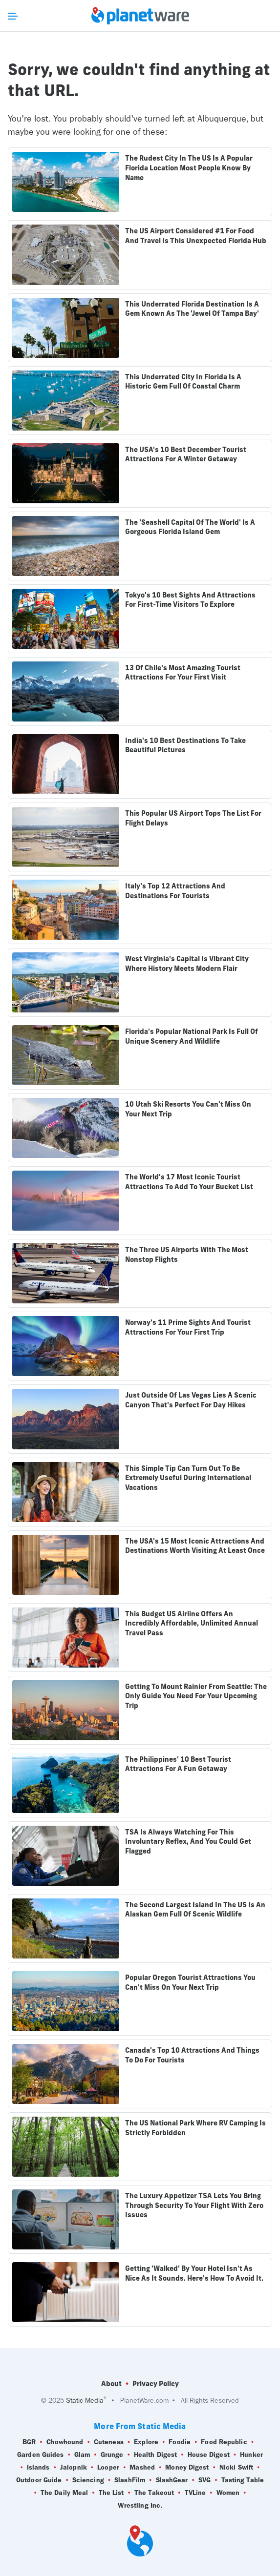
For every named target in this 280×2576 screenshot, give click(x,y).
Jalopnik (73, 2467)
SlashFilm (129, 2480)
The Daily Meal (64, 2493)
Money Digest (187, 2467)
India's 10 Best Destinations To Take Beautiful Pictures (185, 745)
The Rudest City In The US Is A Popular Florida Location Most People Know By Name (189, 168)
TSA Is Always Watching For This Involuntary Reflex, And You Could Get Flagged (188, 1841)
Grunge (112, 2455)
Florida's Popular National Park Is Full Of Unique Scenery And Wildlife (191, 1036)
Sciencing (88, 2480)
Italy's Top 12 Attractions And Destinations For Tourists (175, 891)
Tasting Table (242, 2480)
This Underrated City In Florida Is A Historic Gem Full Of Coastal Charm (183, 381)
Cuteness (109, 2442)
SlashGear (172, 2480)
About (111, 2383)
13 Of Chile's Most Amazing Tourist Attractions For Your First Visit (182, 672)
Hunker (251, 2455)
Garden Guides (40, 2455)
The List (111, 2493)
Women (228, 2493)
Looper (108, 2467)
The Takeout (154, 2493)
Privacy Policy (155, 2383)
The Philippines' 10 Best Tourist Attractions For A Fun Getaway (178, 1764)
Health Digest (155, 2455)
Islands (38, 2467)
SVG (204, 2480)
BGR (29, 2442)
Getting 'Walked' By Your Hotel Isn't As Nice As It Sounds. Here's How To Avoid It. (194, 2273)
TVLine (195, 2493)
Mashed (142, 2467)
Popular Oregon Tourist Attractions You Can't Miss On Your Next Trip (190, 1982)
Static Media (85, 2400)
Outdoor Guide (39, 2480)
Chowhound (65, 2442)
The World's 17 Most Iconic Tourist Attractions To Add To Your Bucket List (189, 1182)
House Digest (209, 2455)
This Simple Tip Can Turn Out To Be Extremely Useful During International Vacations (188, 1478)
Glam (82, 2455)
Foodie (180, 2442)
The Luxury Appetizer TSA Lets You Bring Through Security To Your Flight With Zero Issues (194, 2205)
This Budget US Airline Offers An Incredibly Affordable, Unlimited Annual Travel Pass (191, 1623)
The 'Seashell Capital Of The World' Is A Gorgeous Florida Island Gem (190, 527)
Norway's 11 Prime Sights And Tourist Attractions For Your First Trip (188, 1327)
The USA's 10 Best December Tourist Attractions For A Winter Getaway (185, 454)
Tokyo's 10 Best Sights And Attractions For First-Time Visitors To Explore (190, 600)
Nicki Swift (236, 2467)
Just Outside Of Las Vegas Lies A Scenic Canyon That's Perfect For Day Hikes (191, 1400)
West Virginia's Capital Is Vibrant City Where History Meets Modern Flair (187, 963)
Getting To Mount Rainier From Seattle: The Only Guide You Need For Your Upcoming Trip (196, 1696)
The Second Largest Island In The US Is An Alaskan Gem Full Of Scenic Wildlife (195, 1909)
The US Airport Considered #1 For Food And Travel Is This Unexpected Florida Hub (195, 236)
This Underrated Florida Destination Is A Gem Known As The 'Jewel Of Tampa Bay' (192, 309)
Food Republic (224, 2442)
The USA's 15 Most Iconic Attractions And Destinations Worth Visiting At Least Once (195, 1546)
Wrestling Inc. (140, 2505)
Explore (146, 2442)
